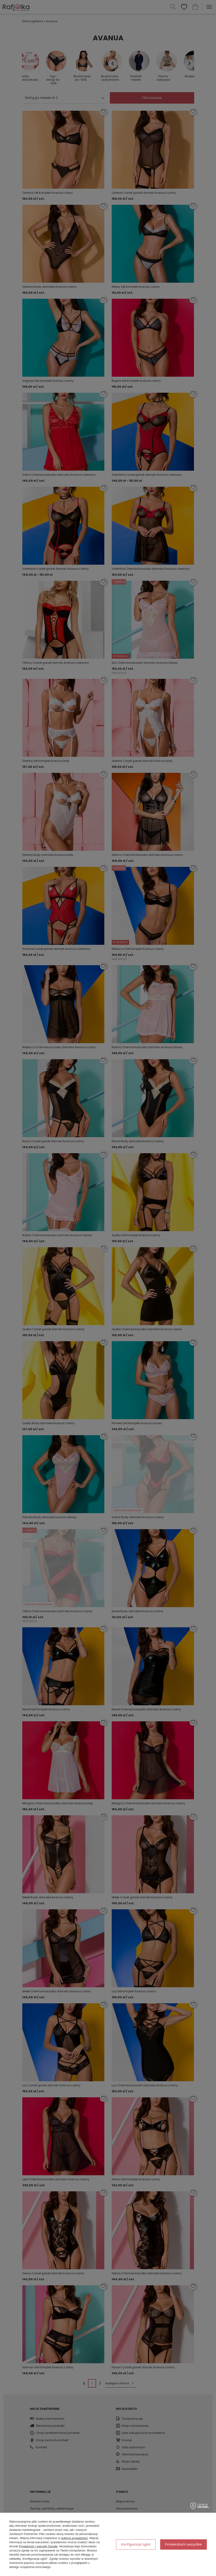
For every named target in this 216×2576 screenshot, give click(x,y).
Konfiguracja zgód (135, 2544)
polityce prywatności (74, 2538)
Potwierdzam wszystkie (183, 2544)
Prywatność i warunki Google (38, 2546)
